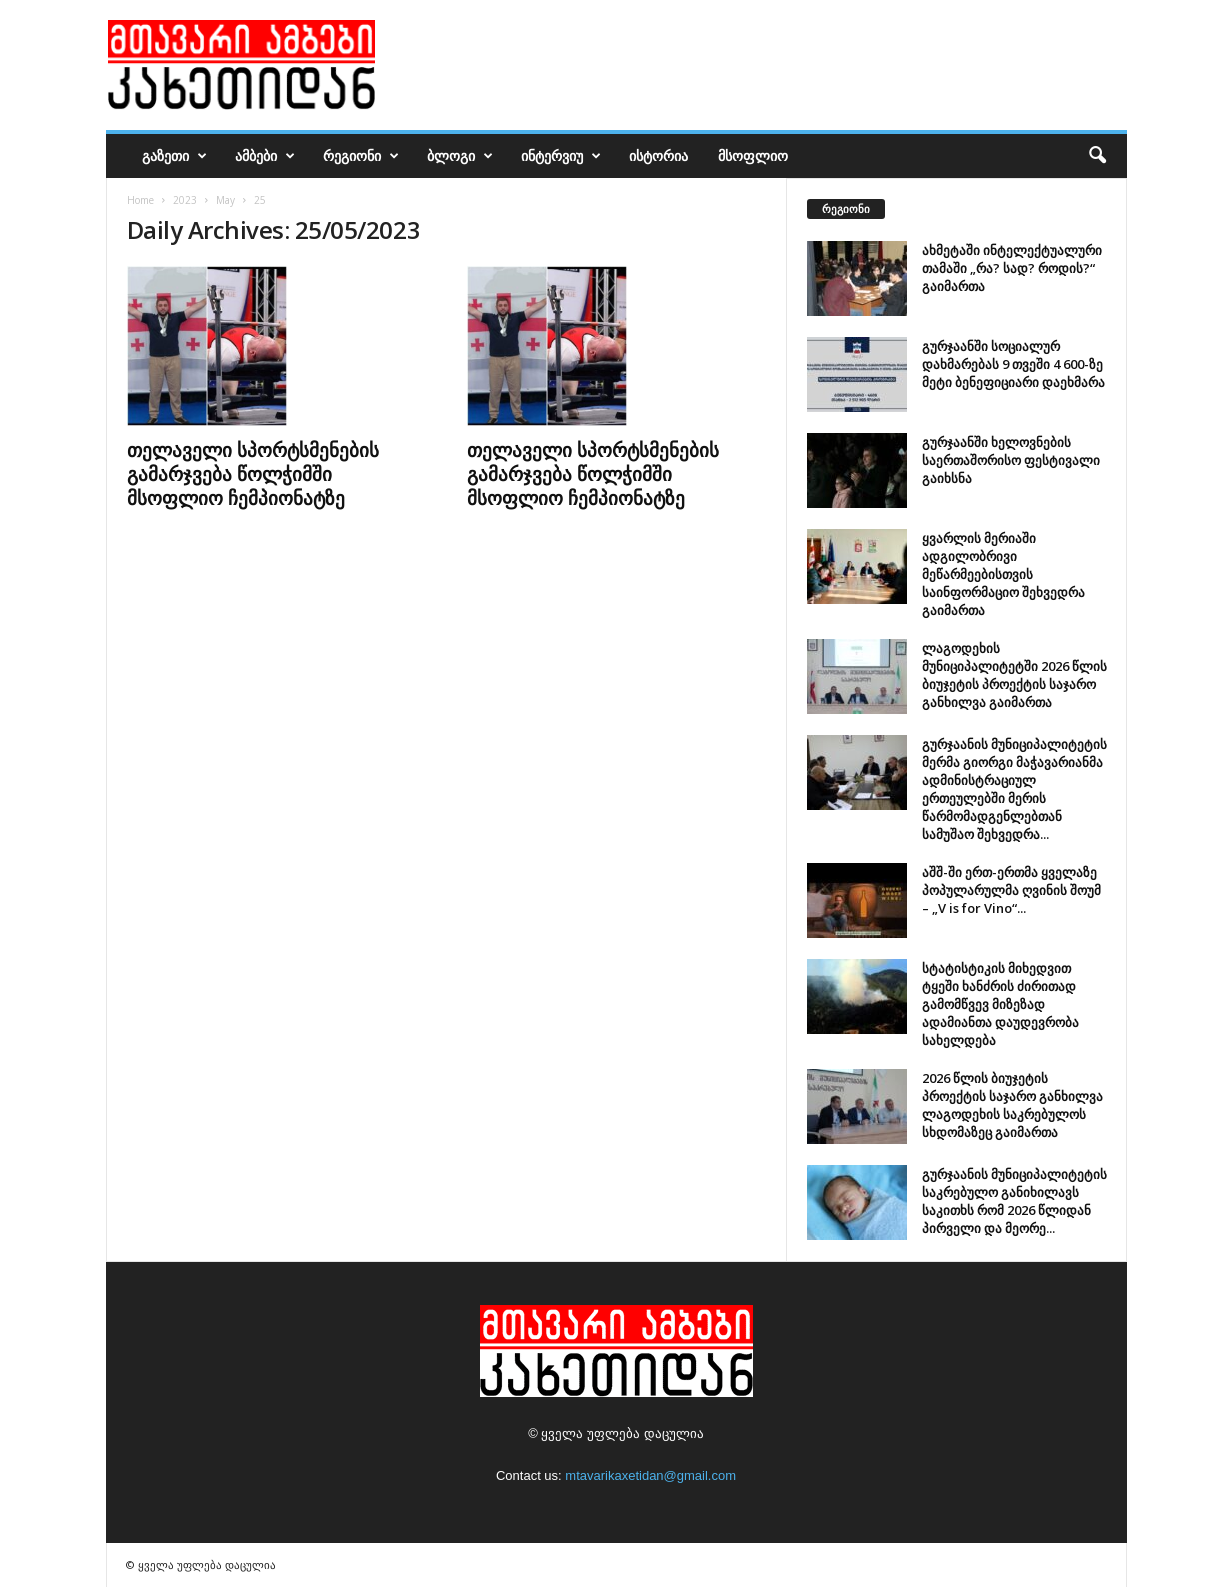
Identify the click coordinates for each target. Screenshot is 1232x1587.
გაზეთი (174, 156)
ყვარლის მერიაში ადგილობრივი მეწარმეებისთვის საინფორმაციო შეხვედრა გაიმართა (1003, 574)
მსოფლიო (753, 155)
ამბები (265, 156)
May (225, 200)
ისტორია (658, 155)
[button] (1097, 156)
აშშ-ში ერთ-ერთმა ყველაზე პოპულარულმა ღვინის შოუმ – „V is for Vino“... (1011, 890)
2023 (185, 200)
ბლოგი (460, 156)
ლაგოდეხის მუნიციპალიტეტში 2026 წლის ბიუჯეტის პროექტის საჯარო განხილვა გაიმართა (1014, 675)
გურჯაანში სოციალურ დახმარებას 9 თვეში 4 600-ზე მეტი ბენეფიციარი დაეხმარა (1013, 364)
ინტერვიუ (561, 156)
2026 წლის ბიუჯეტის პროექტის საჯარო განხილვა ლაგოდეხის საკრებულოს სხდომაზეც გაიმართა (1012, 1105)
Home (140, 200)
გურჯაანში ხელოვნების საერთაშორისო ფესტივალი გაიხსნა (1011, 460)
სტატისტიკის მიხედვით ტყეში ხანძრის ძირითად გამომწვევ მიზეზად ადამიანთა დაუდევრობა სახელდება (1000, 1004)
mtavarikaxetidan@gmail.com (650, 1475)
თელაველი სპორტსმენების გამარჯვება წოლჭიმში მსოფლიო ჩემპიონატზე (253, 474)
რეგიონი (361, 156)
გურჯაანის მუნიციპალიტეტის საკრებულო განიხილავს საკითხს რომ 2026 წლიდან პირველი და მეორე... (1014, 1201)
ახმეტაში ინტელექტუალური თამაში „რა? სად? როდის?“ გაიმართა (1012, 268)
